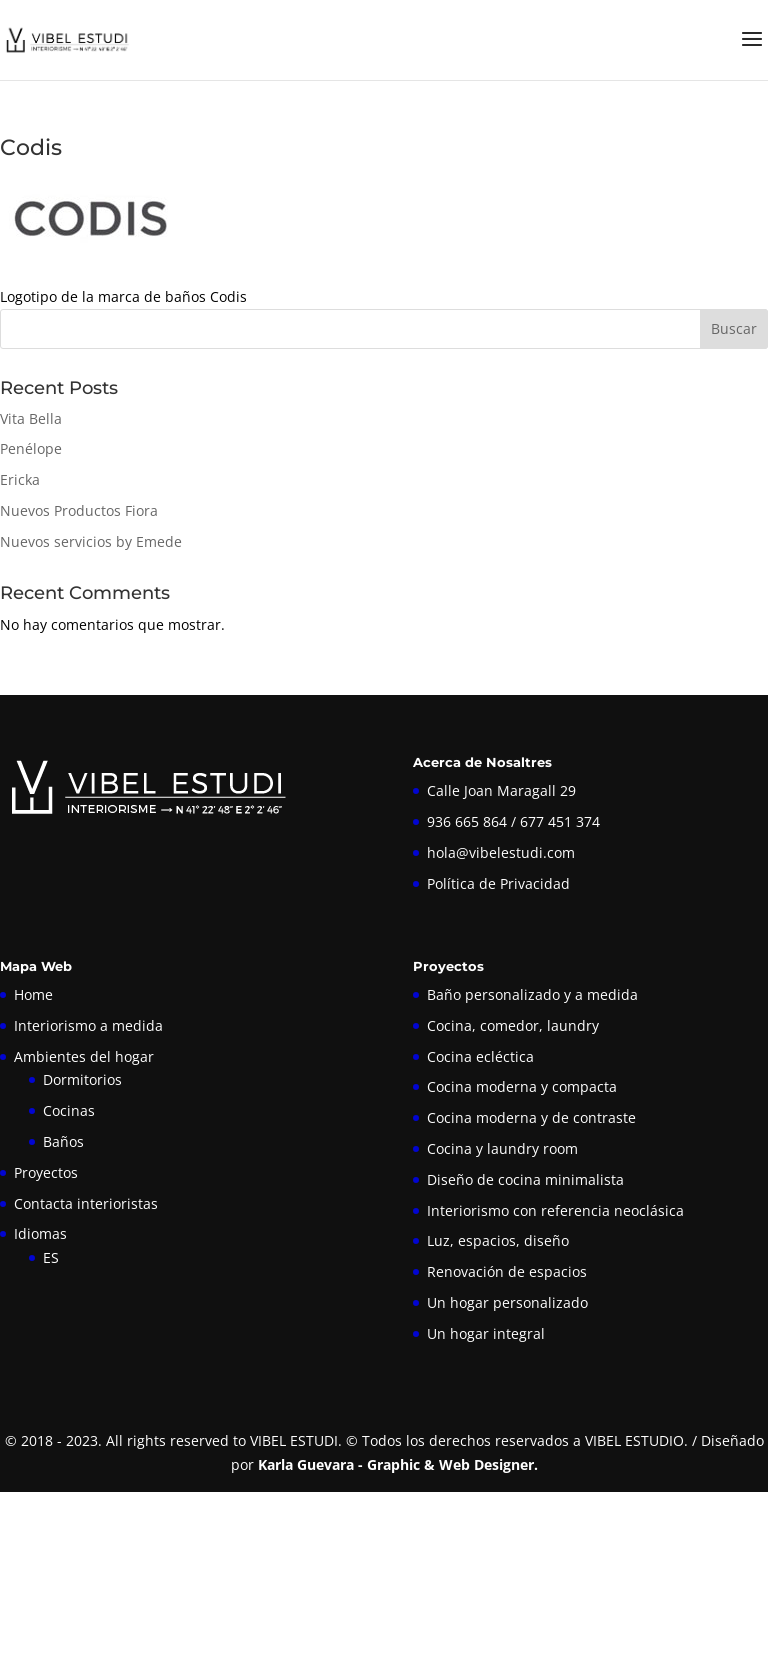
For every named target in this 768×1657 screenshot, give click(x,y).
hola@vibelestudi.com (501, 852)
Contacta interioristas (86, 1203)
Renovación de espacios (507, 1271)
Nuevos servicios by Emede (91, 541)
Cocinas (69, 1110)
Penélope (31, 448)
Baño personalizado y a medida (532, 994)
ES (51, 1257)
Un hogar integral (486, 1333)
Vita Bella (31, 418)
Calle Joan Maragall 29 (501, 790)
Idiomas (40, 1233)
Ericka (20, 479)
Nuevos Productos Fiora (79, 510)
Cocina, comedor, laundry (513, 1025)
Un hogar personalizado (507, 1302)
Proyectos (46, 1172)
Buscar (734, 328)
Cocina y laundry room (502, 1148)
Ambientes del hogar (84, 1056)
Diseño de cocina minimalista (525, 1179)
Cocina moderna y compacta (522, 1086)
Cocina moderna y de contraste (531, 1117)
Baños (63, 1141)
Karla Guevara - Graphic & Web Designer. (398, 1464)
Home (33, 994)
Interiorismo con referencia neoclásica (555, 1210)
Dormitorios (82, 1079)
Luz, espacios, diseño (498, 1240)
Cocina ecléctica (480, 1056)
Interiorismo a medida (88, 1025)
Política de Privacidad (498, 883)
